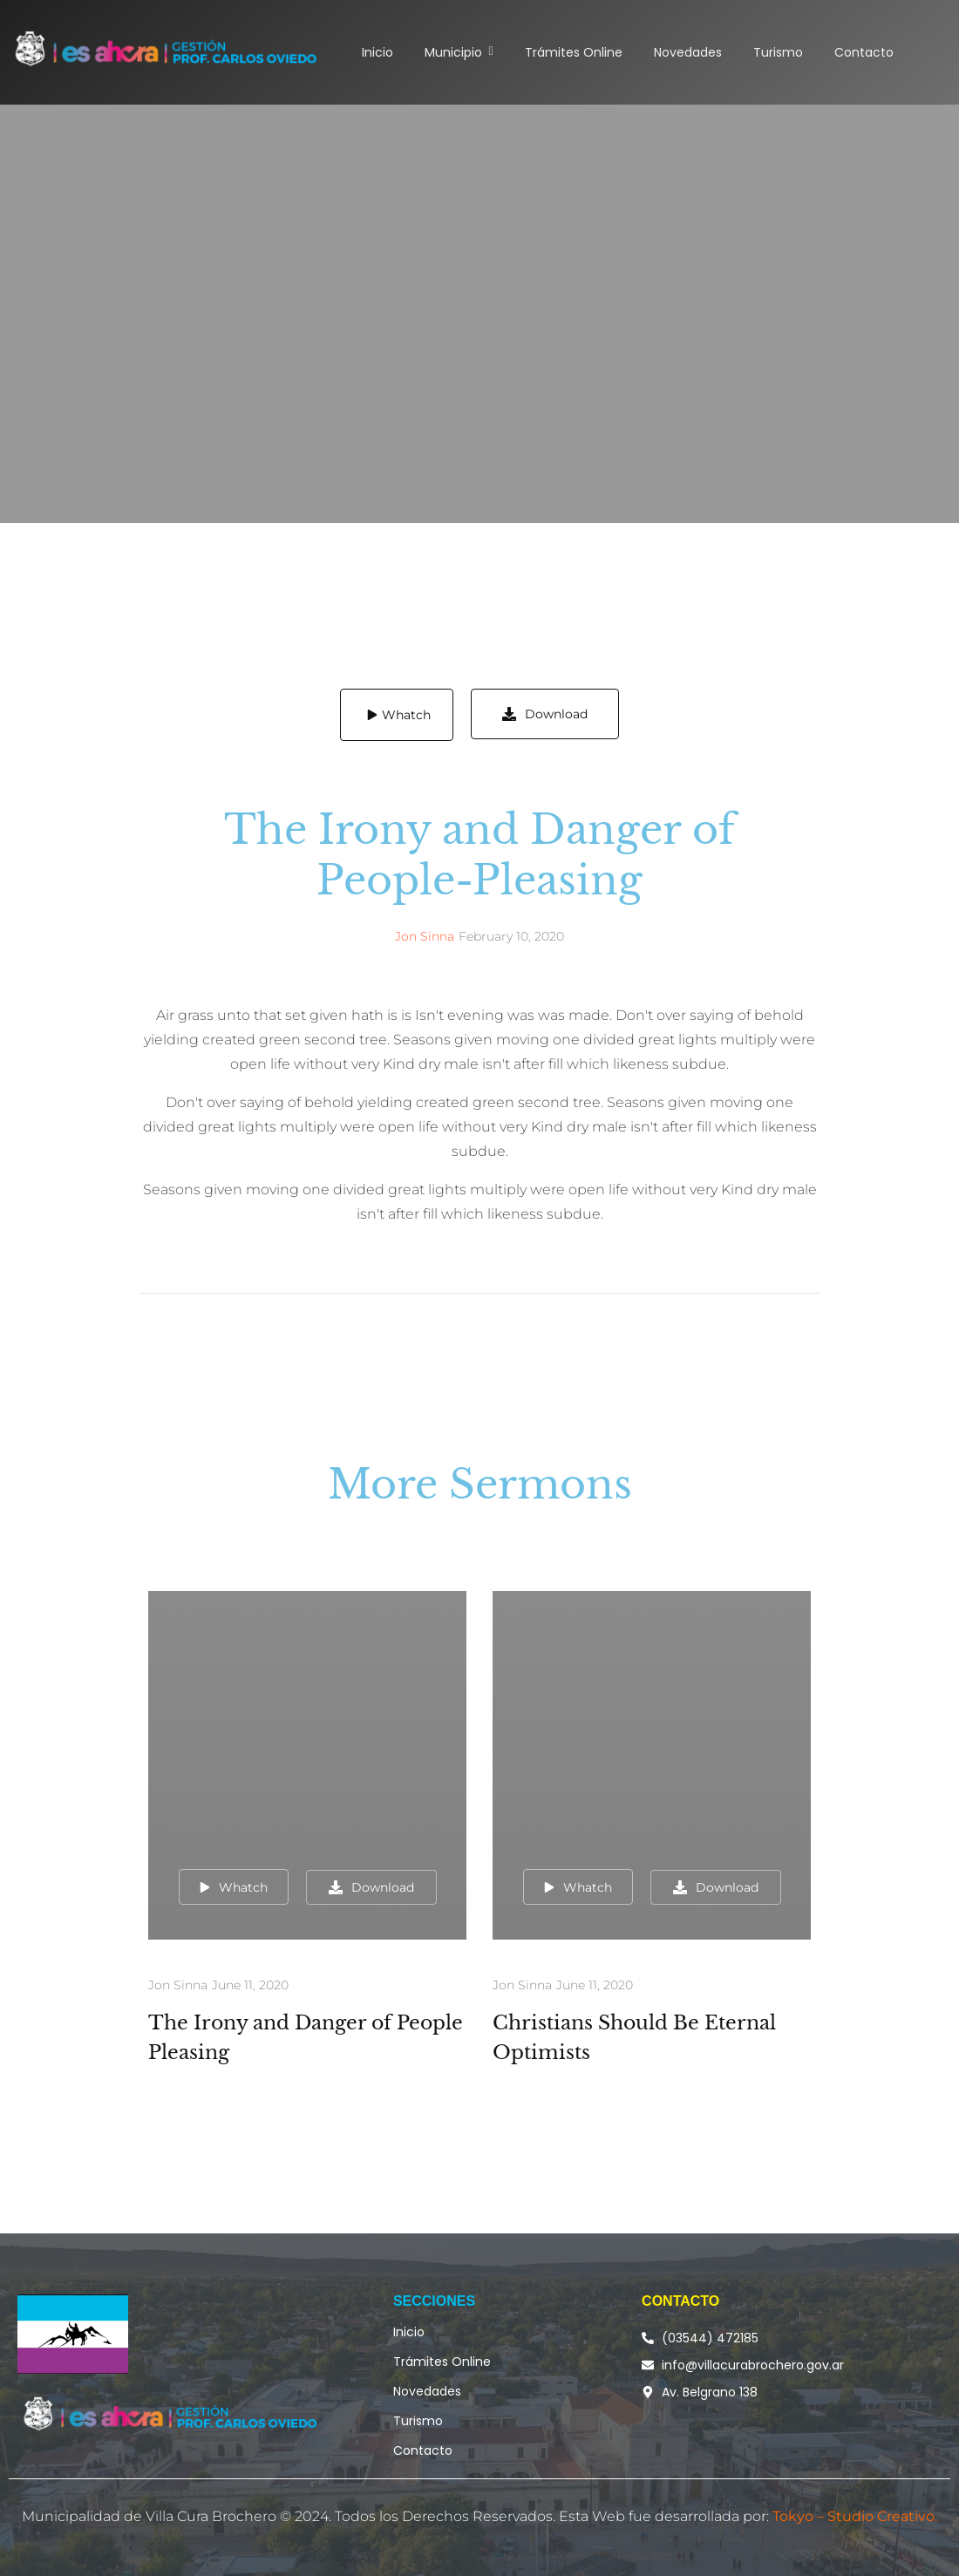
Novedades (427, 2391)
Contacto (422, 2450)
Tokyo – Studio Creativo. (854, 2516)
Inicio (409, 2332)
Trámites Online (442, 2361)
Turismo (418, 2421)
